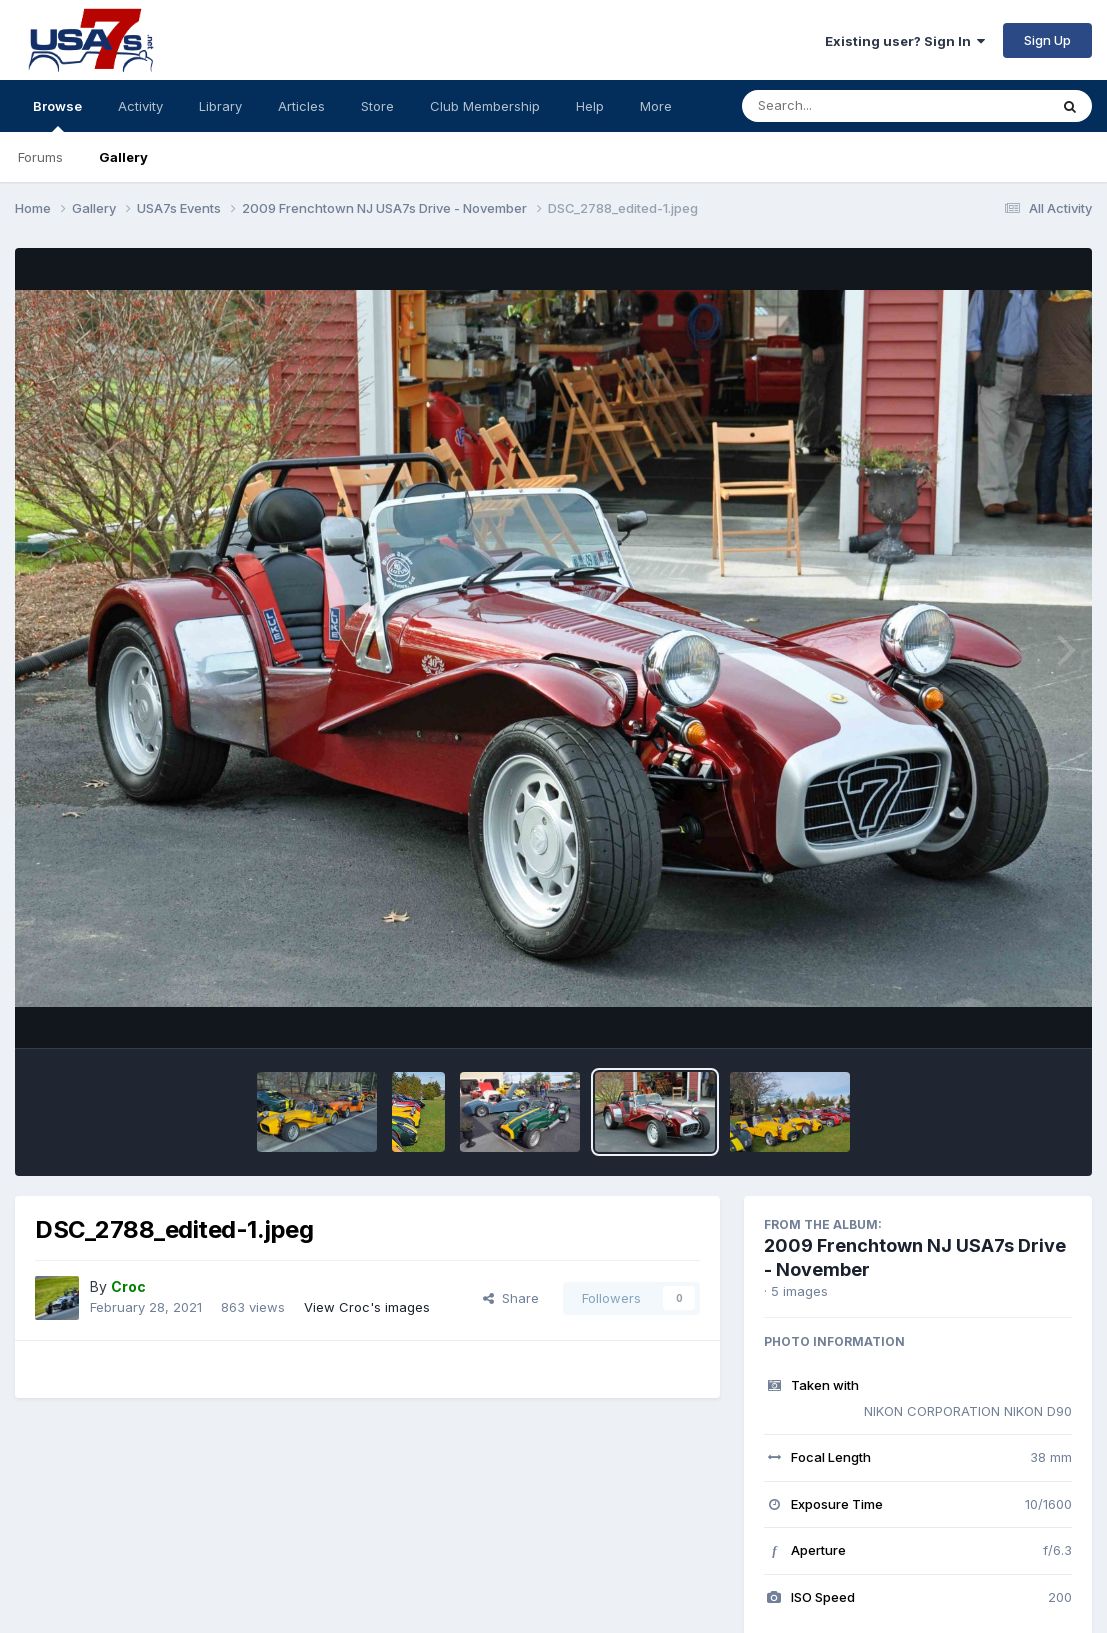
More (656, 106)
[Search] (840, 106)
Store (377, 106)
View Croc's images (367, 1307)
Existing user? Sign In (905, 41)
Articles (301, 106)
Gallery (123, 157)
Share (511, 1298)
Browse (57, 115)
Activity (140, 106)
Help (590, 106)
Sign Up (1047, 40)
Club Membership (485, 106)
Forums (40, 157)
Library (220, 106)
